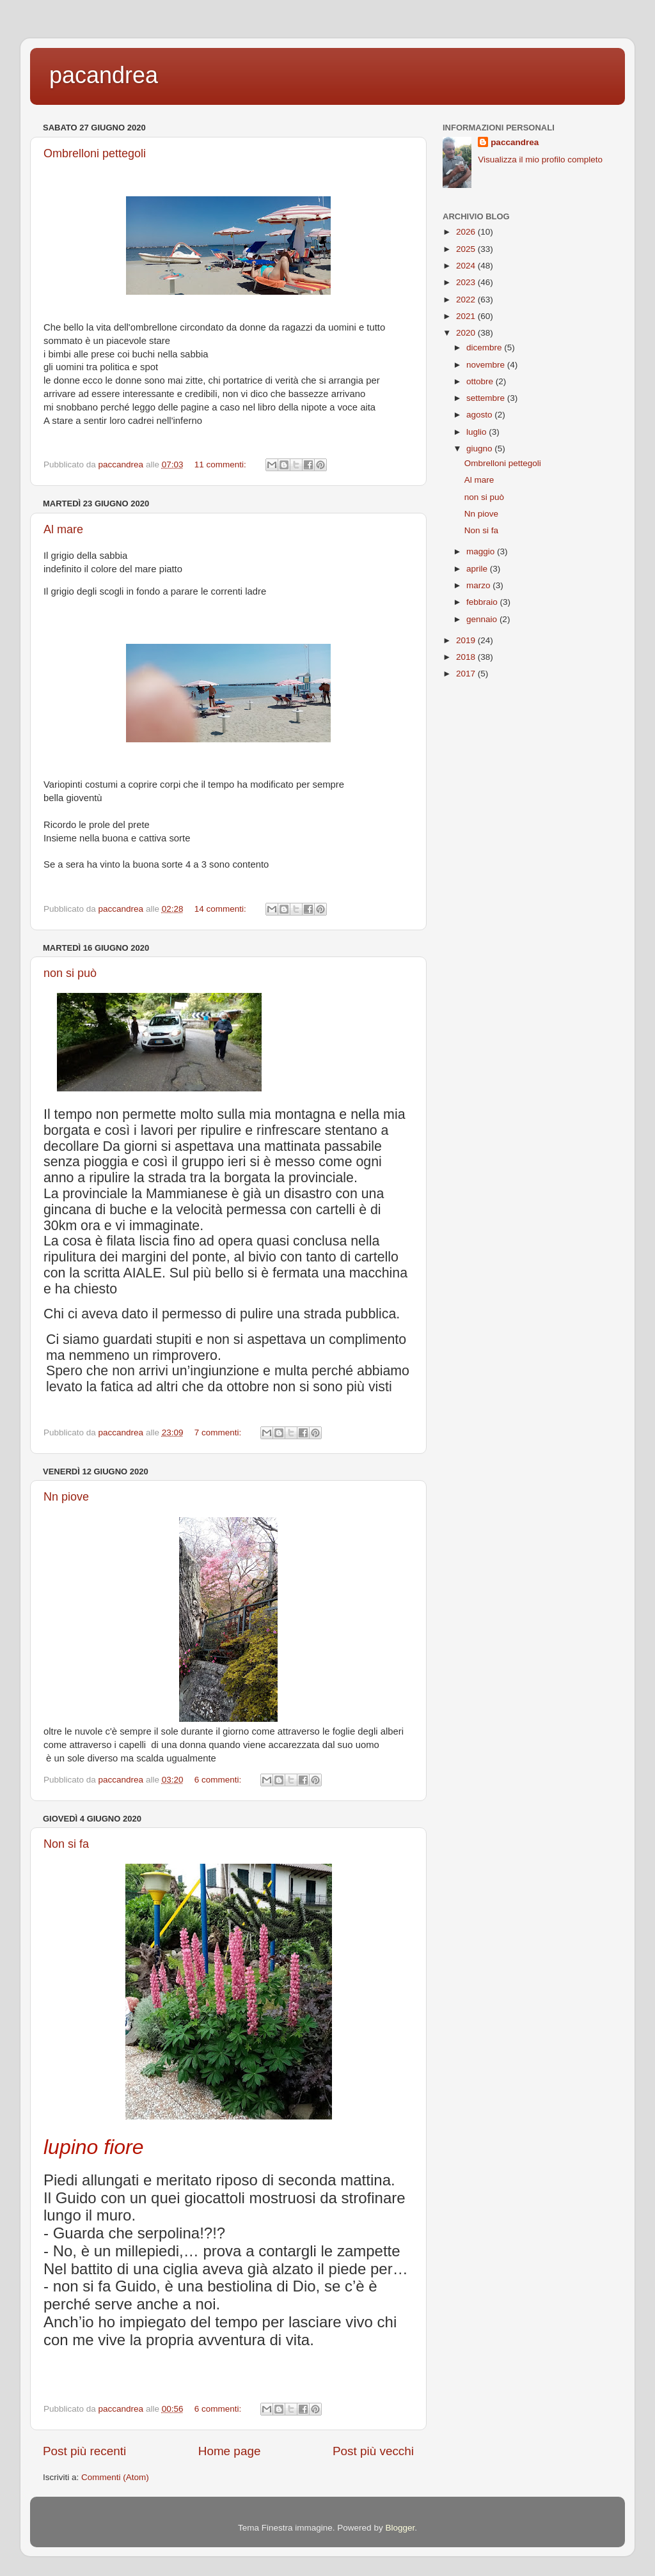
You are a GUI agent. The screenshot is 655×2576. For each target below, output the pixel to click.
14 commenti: (221, 909)
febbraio (483, 602)
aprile (478, 569)
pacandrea (103, 75)
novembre (486, 365)
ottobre (481, 381)
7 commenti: (219, 1432)
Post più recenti (84, 2451)
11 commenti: (221, 464)
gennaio (483, 619)
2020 (467, 333)
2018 (467, 657)
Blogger (399, 2528)
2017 (467, 673)
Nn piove (66, 1496)
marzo (479, 585)
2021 (467, 316)
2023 (467, 282)
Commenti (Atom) (115, 2477)
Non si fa (66, 1844)
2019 (467, 640)
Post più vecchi (373, 2451)
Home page (229, 2451)
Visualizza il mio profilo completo (540, 159)
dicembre (485, 347)
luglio (477, 432)
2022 (467, 299)
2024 (467, 265)
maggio (481, 551)
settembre (486, 398)
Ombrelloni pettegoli (94, 153)
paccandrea (515, 142)
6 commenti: (219, 1779)
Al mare (63, 529)
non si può (70, 973)
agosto (480, 414)
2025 (467, 249)
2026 (467, 232)
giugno (480, 448)
